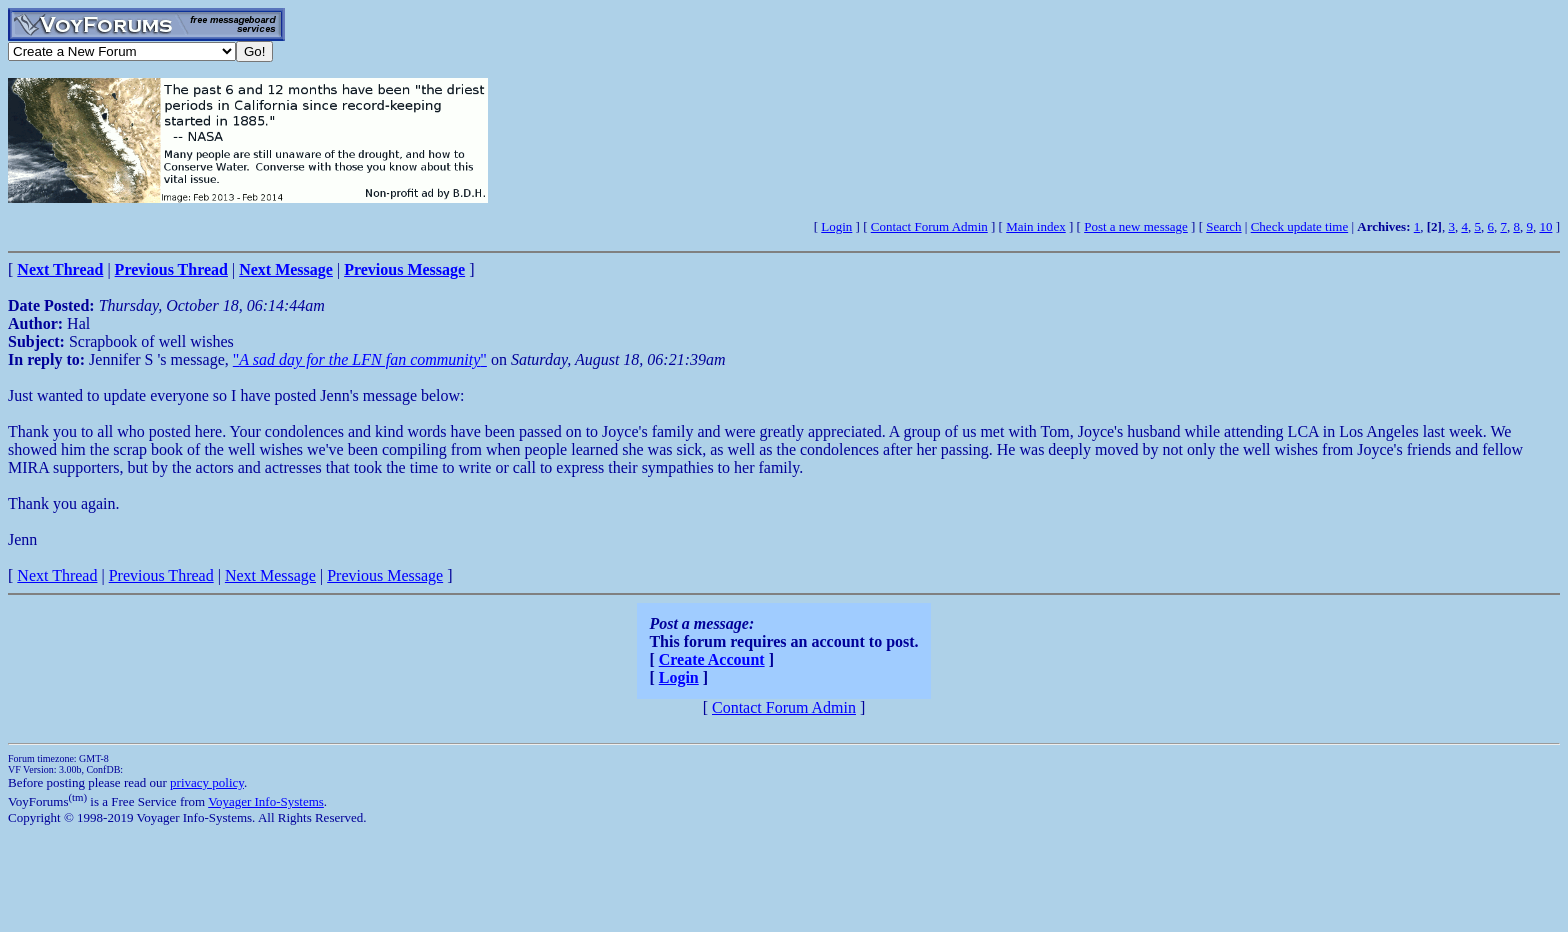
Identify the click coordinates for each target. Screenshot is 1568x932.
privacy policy (207, 782)
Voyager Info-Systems (266, 801)
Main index (1036, 226)
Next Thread (57, 575)
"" (360, 359)
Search (1223, 226)
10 (1545, 226)
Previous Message (385, 575)
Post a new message (1136, 226)
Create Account (712, 659)
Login (836, 226)
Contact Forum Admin (929, 226)
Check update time (1299, 226)
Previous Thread (161, 575)
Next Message (270, 575)
